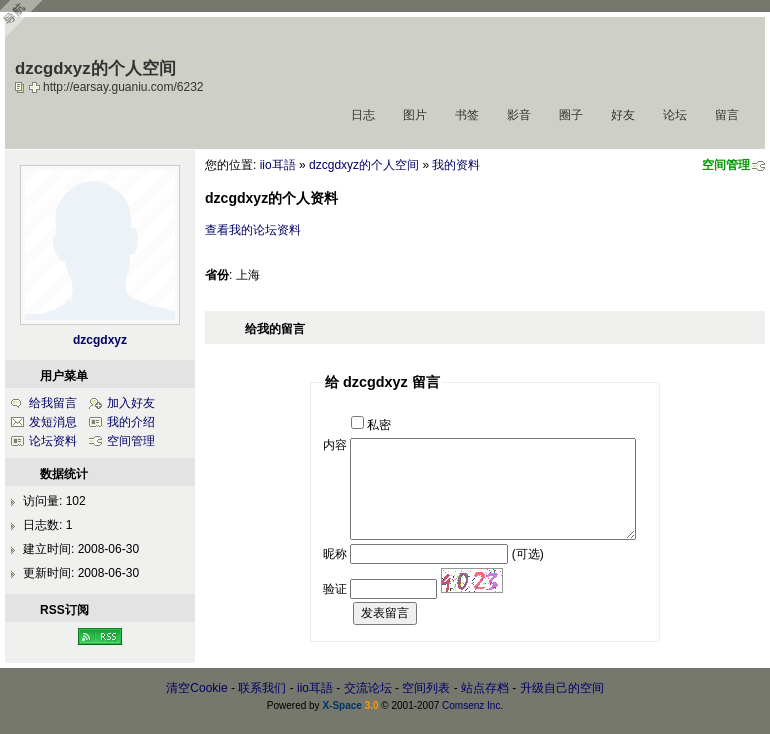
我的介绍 (131, 422)
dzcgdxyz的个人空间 (364, 165)
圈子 (571, 115)
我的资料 (456, 165)
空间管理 (726, 165)
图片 (415, 115)
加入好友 (131, 403)
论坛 (675, 115)
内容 (335, 445)
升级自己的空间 (562, 688)
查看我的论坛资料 (253, 230)
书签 (467, 115)
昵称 (335, 554)
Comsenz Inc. (472, 705)
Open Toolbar (25, 21)
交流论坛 (368, 688)
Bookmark (36, 87)
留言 (727, 115)
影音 (519, 115)
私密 (379, 425)
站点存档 (485, 688)
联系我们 (262, 688)
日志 (363, 115)
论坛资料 (53, 441)
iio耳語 (278, 165)
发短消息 (53, 422)
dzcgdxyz (100, 340)
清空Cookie (196, 688)
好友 (623, 115)
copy (22, 87)
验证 (335, 589)
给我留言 (53, 403)
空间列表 (426, 688)
